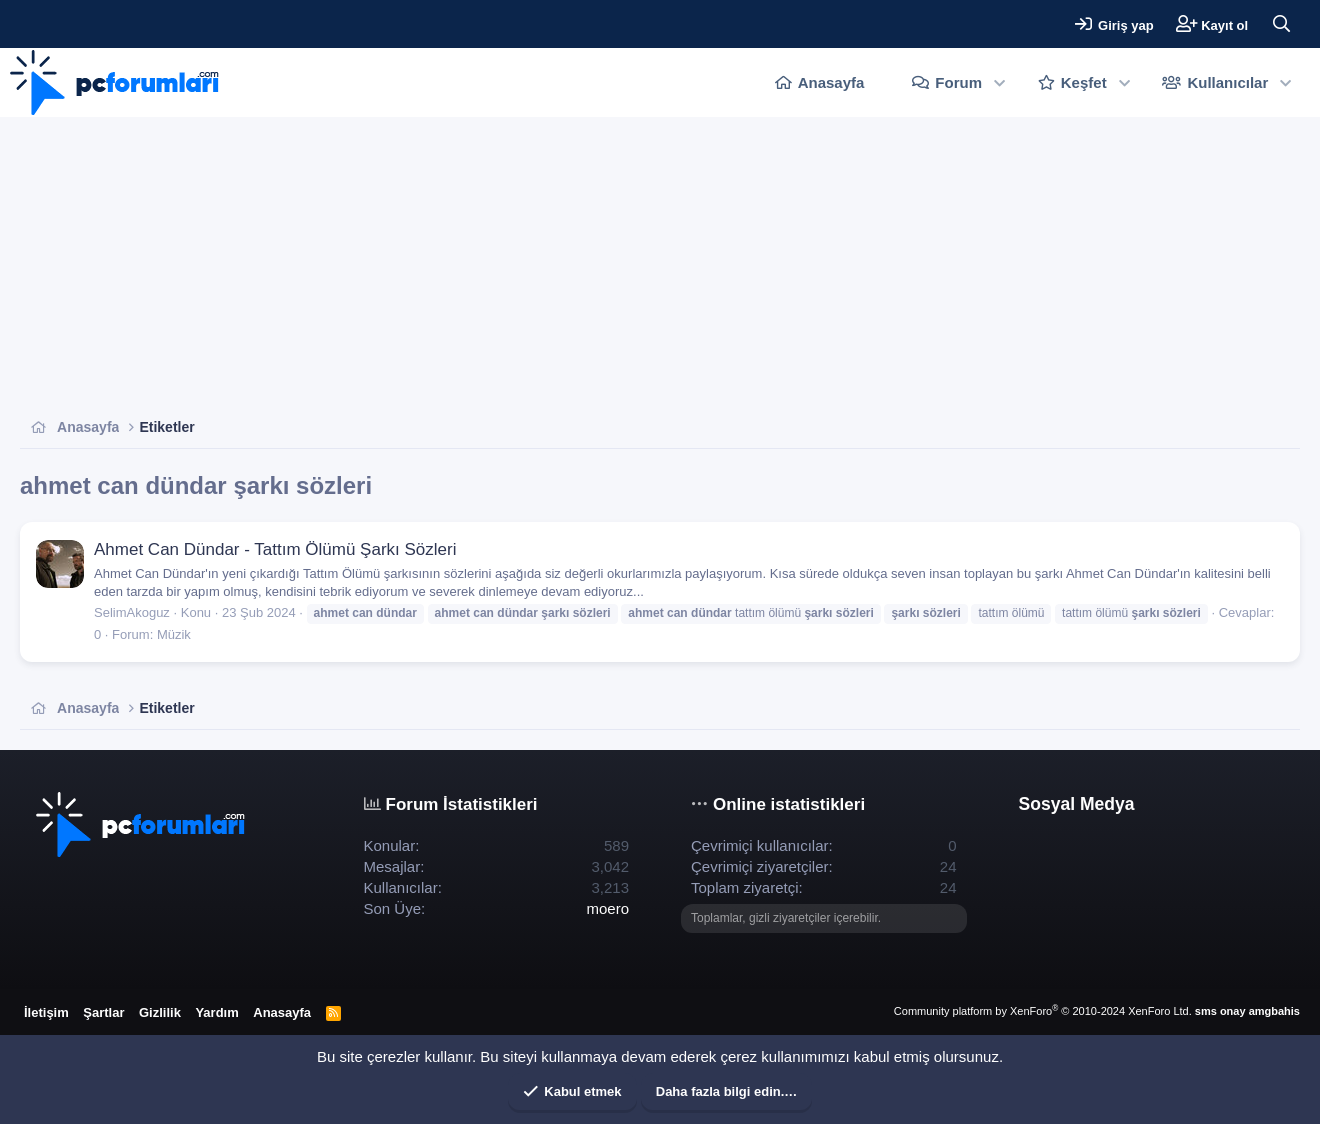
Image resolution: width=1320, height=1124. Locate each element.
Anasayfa (831, 82)
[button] (999, 82)
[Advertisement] (620, 267)
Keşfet (1084, 82)
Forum (958, 82)
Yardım (216, 1012)
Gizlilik (160, 1012)
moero (607, 908)
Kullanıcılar (1227, 82)
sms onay (1220, 1011)
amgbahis (1274, 1011)
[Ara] (1281, 24)
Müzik (174, 634)
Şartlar (103, 1012)
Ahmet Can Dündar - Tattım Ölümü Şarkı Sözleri (275, 549)
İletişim (46, 1012)
